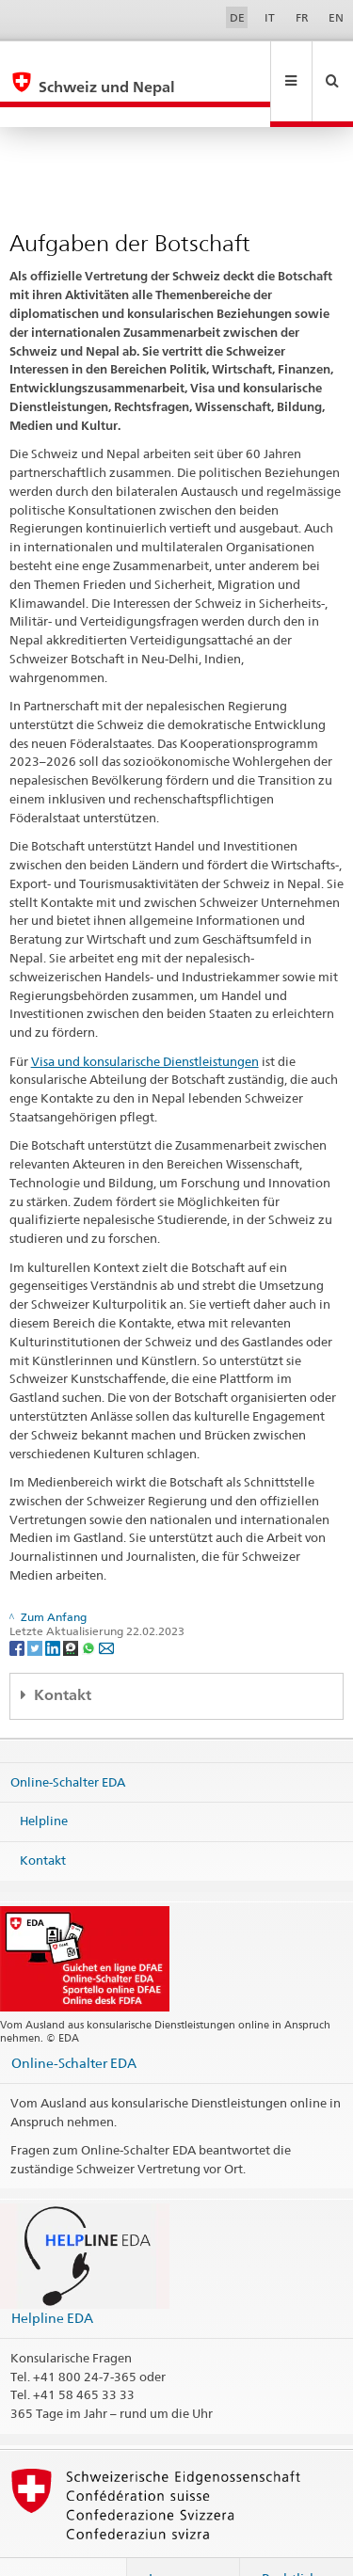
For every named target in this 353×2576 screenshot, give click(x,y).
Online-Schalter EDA (67, 1741)
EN (336, 17)
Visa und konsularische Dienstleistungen (145, 1020)
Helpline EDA (52, 2277)
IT (270, 17)
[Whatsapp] (90, 1606)
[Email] (106, 1606)
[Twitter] (36, 1606)
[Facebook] (18, 1606)
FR (302, 17)
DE (237, 17)
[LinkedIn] (54, 1606)
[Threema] (72, 1606)
